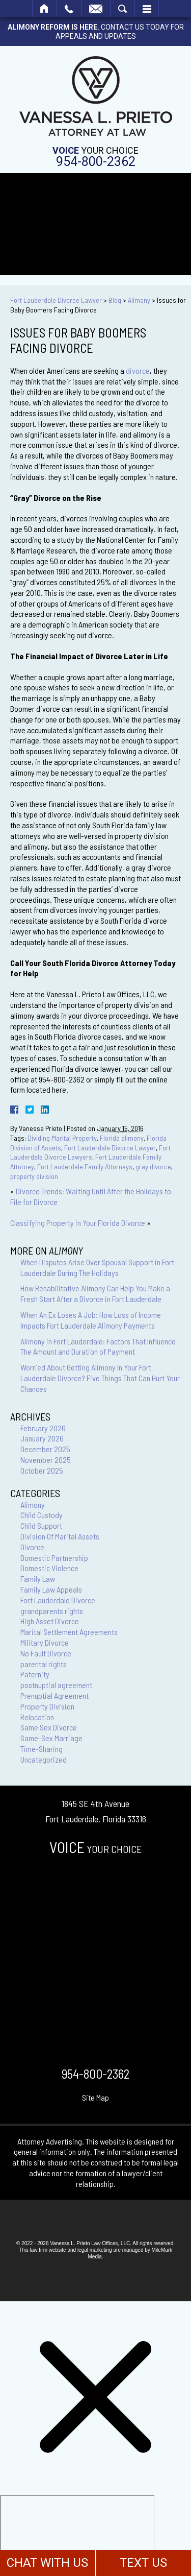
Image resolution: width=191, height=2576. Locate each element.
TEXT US (143, 2563)
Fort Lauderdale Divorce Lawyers (90, 1152)
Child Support (41, 1525)
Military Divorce (44, 1642)
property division (34, 1176)
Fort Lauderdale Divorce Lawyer (56, 300)
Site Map (95, 2097)
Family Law (37, 1578)
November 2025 (45, 1459)
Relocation (37, 1717)
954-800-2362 (95, 161)
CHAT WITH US (47, 2563)
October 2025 (41, 1470)
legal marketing (94, 2250)
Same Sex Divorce (48, 1727)
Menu (146, 8)
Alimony (139, 300)
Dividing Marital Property (62, 1138)
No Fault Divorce (45, 1653)
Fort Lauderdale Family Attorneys (84, 1166)
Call (69, 8)
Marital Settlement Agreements (69, 1631)
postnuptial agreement (56, 1685)
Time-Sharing (41, 1748)
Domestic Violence (49, 1568)
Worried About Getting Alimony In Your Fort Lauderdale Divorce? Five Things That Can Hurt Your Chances (100, 1377)
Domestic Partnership (54, 1557)
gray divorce (153, 1166)
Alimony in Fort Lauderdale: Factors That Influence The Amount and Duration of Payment (98, 1346)
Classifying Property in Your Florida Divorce (77, 1222)
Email (95, 8)
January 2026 (42, 1438)
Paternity (34, 1674)
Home (45, 8)
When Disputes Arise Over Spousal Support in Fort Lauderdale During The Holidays (97, 1267)
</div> (77, 2534)
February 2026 (43, 1428)
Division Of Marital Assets (59, 1536)
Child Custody (41, 1515)
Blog (114, 300)
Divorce (32, 1547)
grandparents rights (51, 1611)
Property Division (47, 1706)
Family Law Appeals (51, 1589)
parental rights (43, 1664)
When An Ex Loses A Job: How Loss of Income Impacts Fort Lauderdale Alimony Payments (90, 1320)
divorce (138, 370)
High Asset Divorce (49, 1621)
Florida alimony (122, 1138)
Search (122, 8)
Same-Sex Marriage (51, 1738)
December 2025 (45, 1449)
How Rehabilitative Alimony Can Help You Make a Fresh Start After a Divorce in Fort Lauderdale (95, 1293)
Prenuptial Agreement (54, 1695)
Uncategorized (43, 1759)
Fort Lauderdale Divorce (57, 1600)
